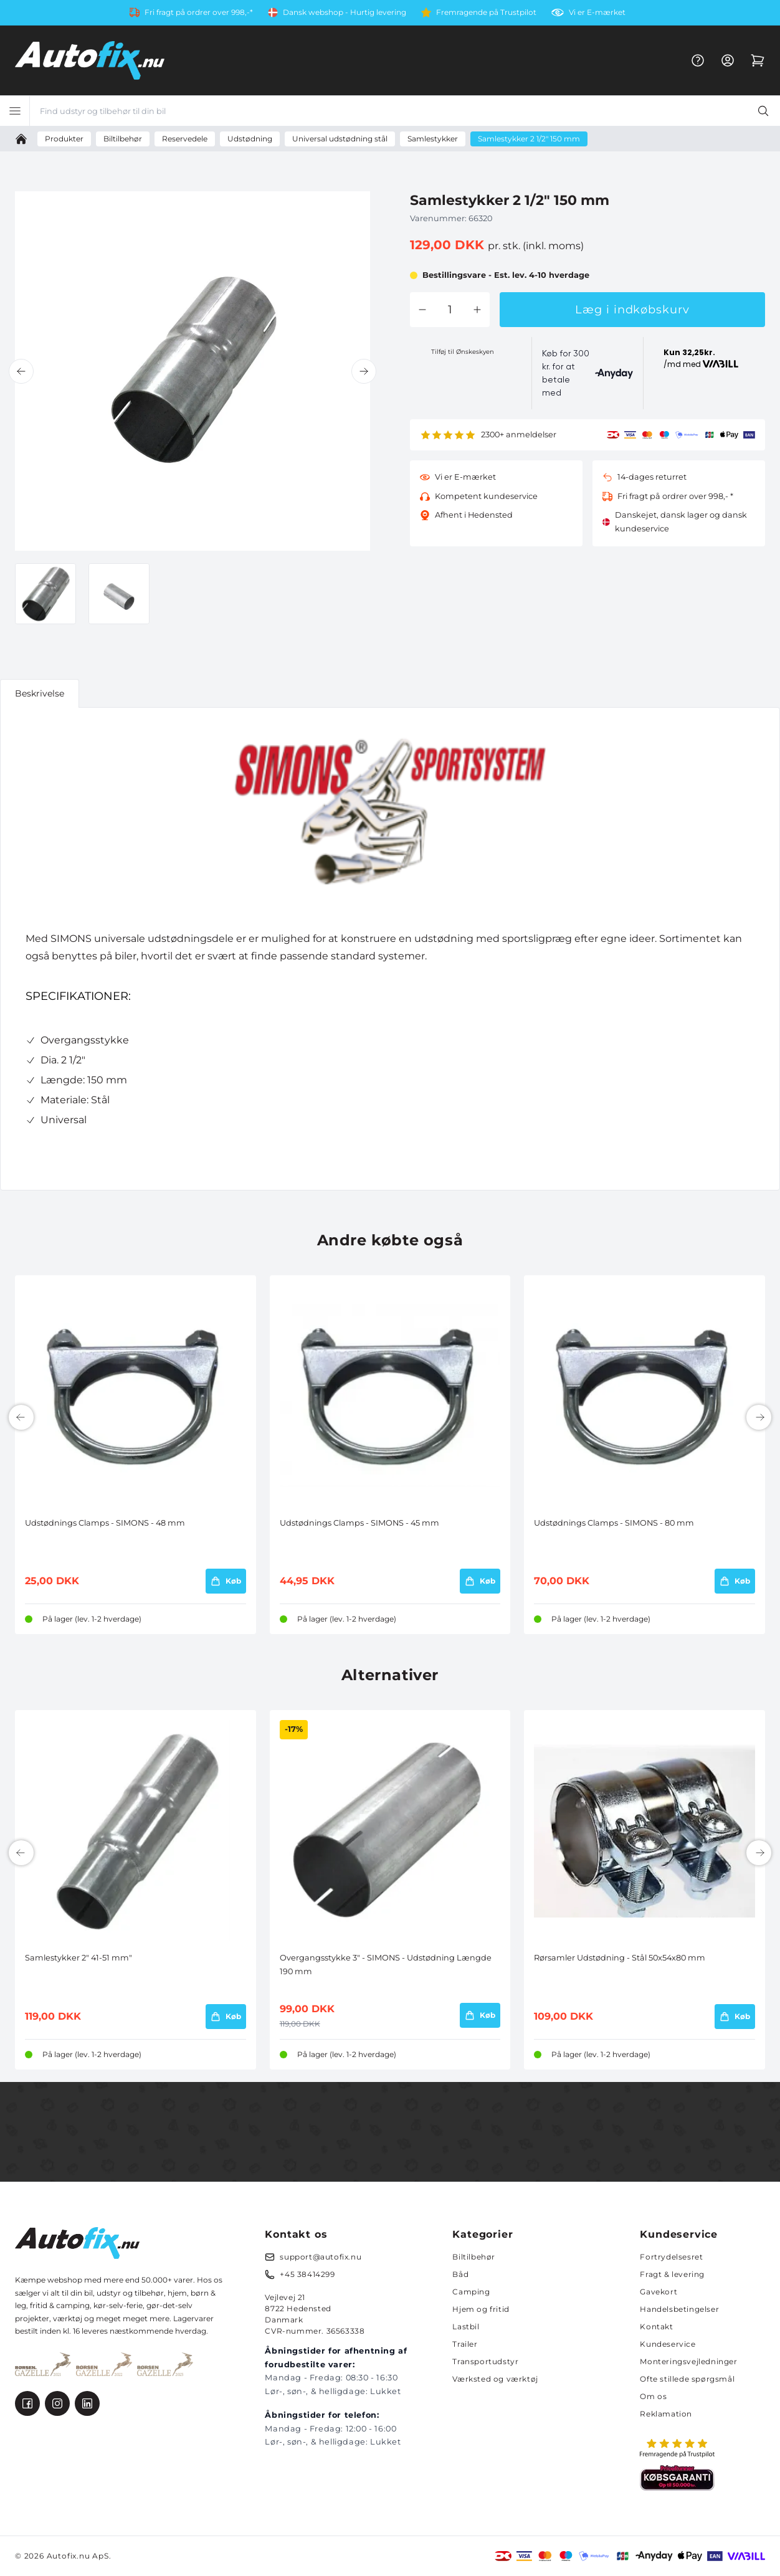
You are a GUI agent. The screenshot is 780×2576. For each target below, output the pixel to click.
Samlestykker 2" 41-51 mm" (78, 1957)
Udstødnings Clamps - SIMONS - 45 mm (359, 1523)
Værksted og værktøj (495, 2379)
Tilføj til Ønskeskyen (462, 352)
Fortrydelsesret (671, 2256)
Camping (471, 2291)
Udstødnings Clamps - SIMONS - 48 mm (105, 1523)
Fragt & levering (672, 2274)
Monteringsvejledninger (688, 2361)
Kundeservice (667, 2344)
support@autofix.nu (320, 2256)
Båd (460, 2274)
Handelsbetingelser (679, 2309)
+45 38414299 (307, 2274)
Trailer (464, 2344)
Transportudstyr (485, 2361)
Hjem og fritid (480, 2309)
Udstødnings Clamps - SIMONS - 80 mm (614, 1523)
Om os (653, 2396)
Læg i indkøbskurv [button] (632, 309)
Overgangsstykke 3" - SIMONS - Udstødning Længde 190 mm (386, 1964)
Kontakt (656, 2326)
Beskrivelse (39, 693)
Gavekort (658, 2291)
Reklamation (666, 2413)
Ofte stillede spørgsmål (687, 2379)
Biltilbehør (473, 2256)
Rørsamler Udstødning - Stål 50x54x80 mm (619, 1957)
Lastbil (465, 2326)
